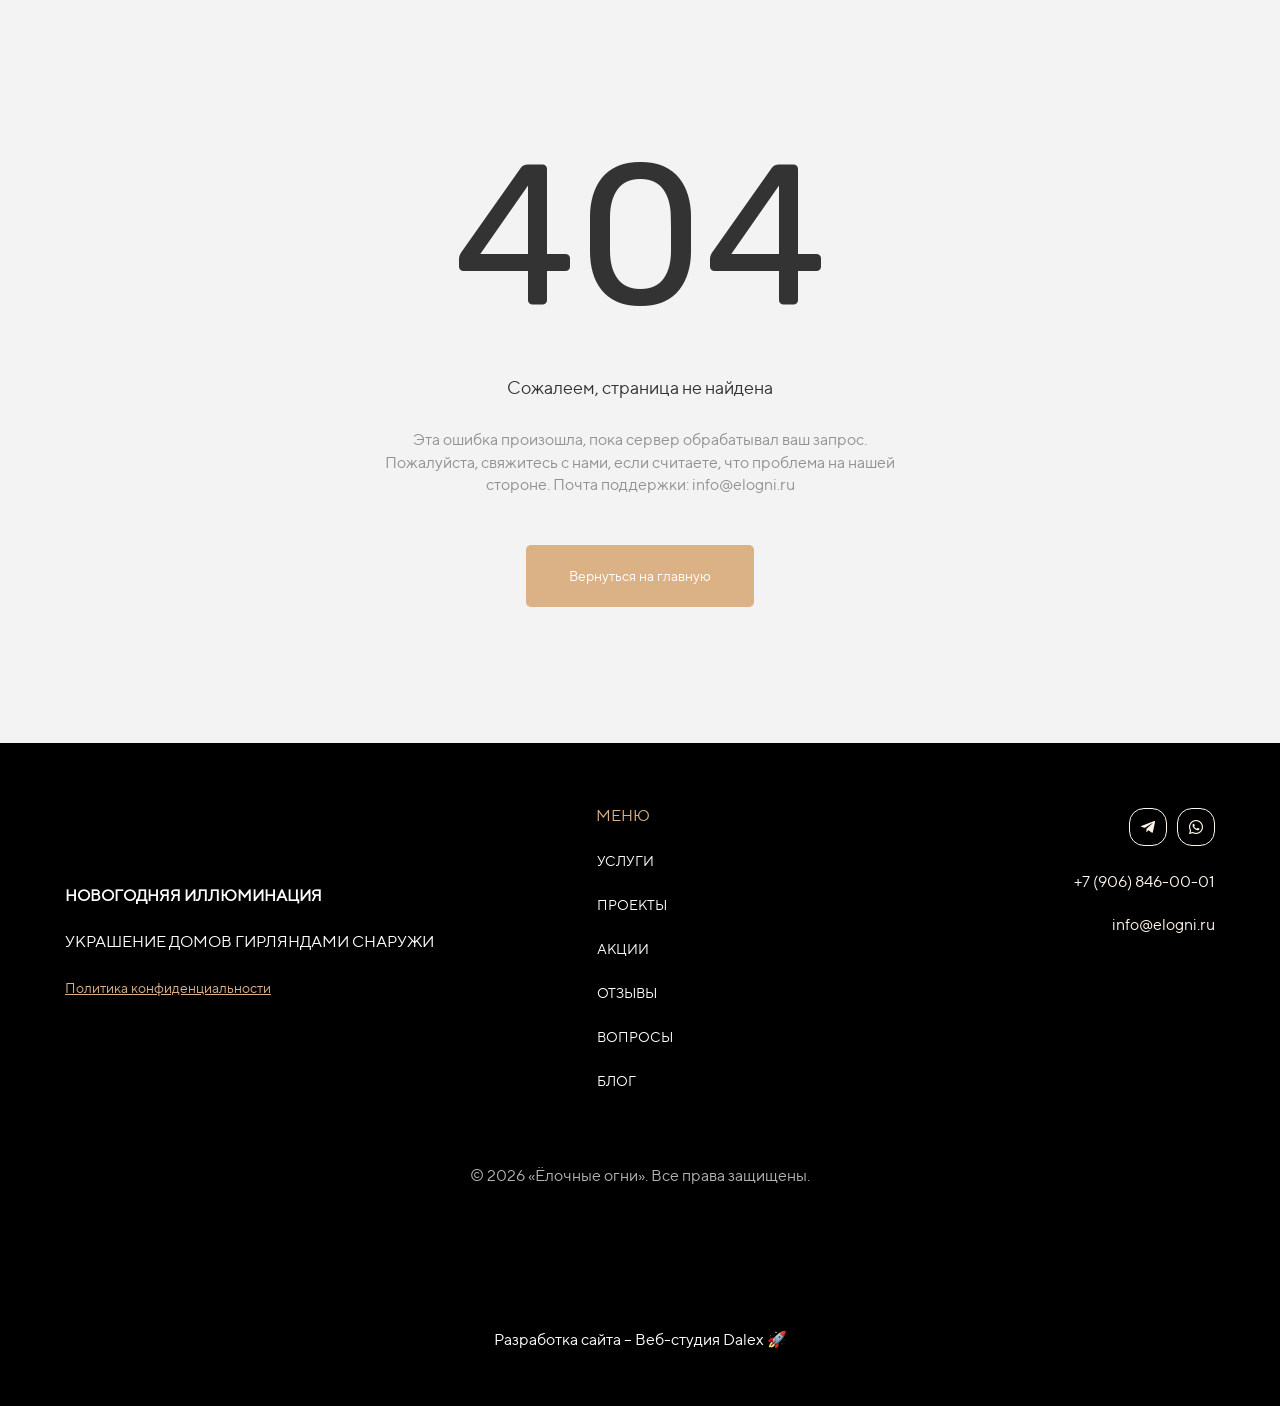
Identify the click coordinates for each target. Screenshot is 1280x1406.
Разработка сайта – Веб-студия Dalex (629, 1339)
